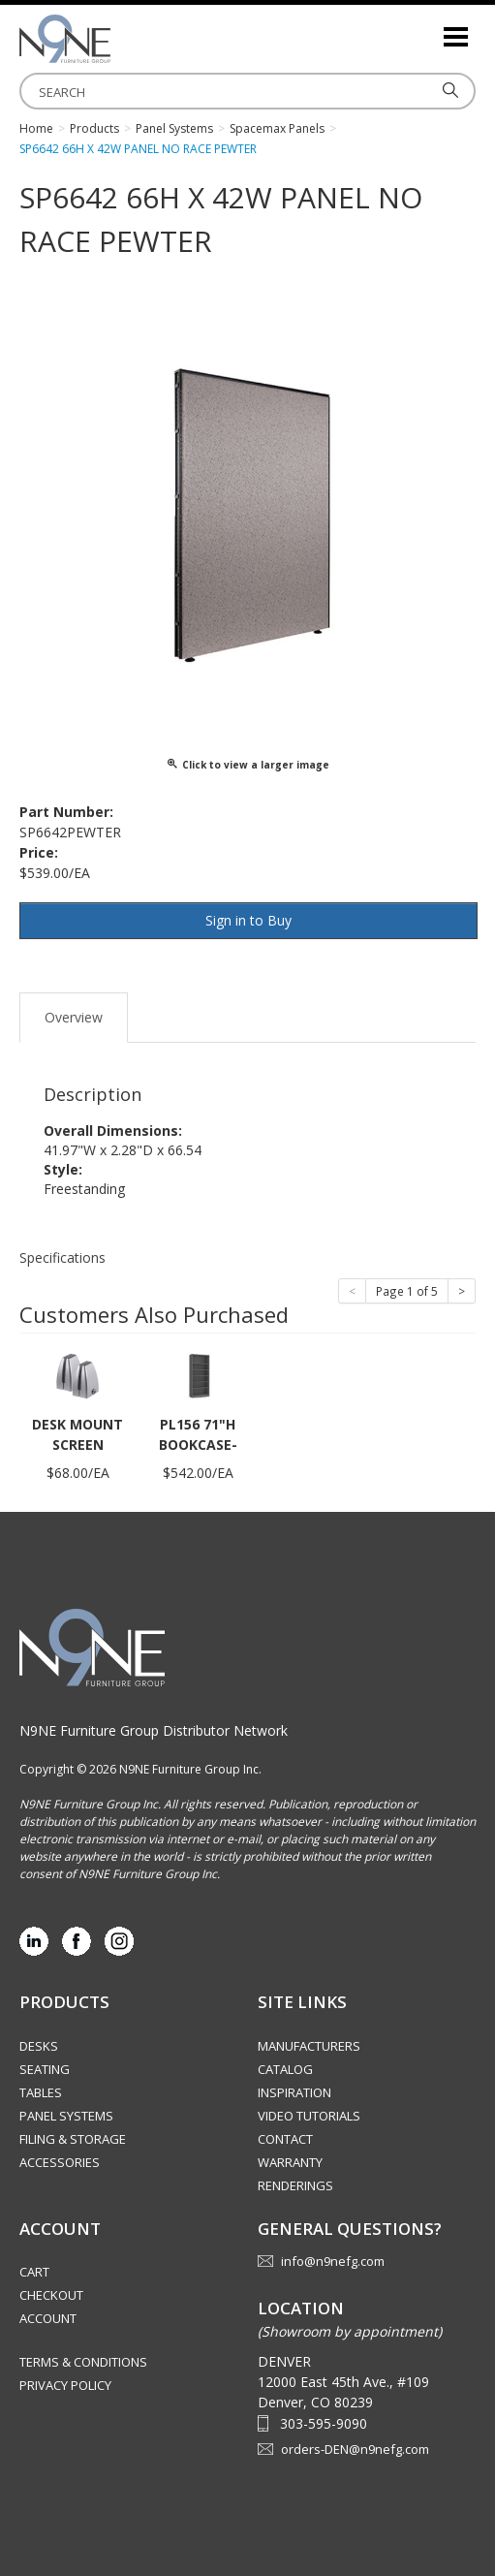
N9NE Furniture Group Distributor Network (153, 1730)
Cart (34, 2271)
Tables (40, 2092)
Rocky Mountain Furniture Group (116, 39)
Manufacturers (309, 2046)
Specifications (62, 1257)
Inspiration (294, 2092)
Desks (38, 2046)
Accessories (59, 2162)
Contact (285, 2139)
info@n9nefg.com (333, 2261)
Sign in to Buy (248, 920)
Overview (74, 1017)
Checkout (51, 2295)
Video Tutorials (309, 2115)
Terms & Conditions (83, 2362)
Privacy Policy (65, 2385)
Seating (44, 2069)
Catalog (285, 2069)
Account (48, 2318)
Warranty (290, 2162)
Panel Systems (66, 2115)
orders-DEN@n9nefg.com (355, 2449)
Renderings (295, 2185)
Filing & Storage (72, 2139)
